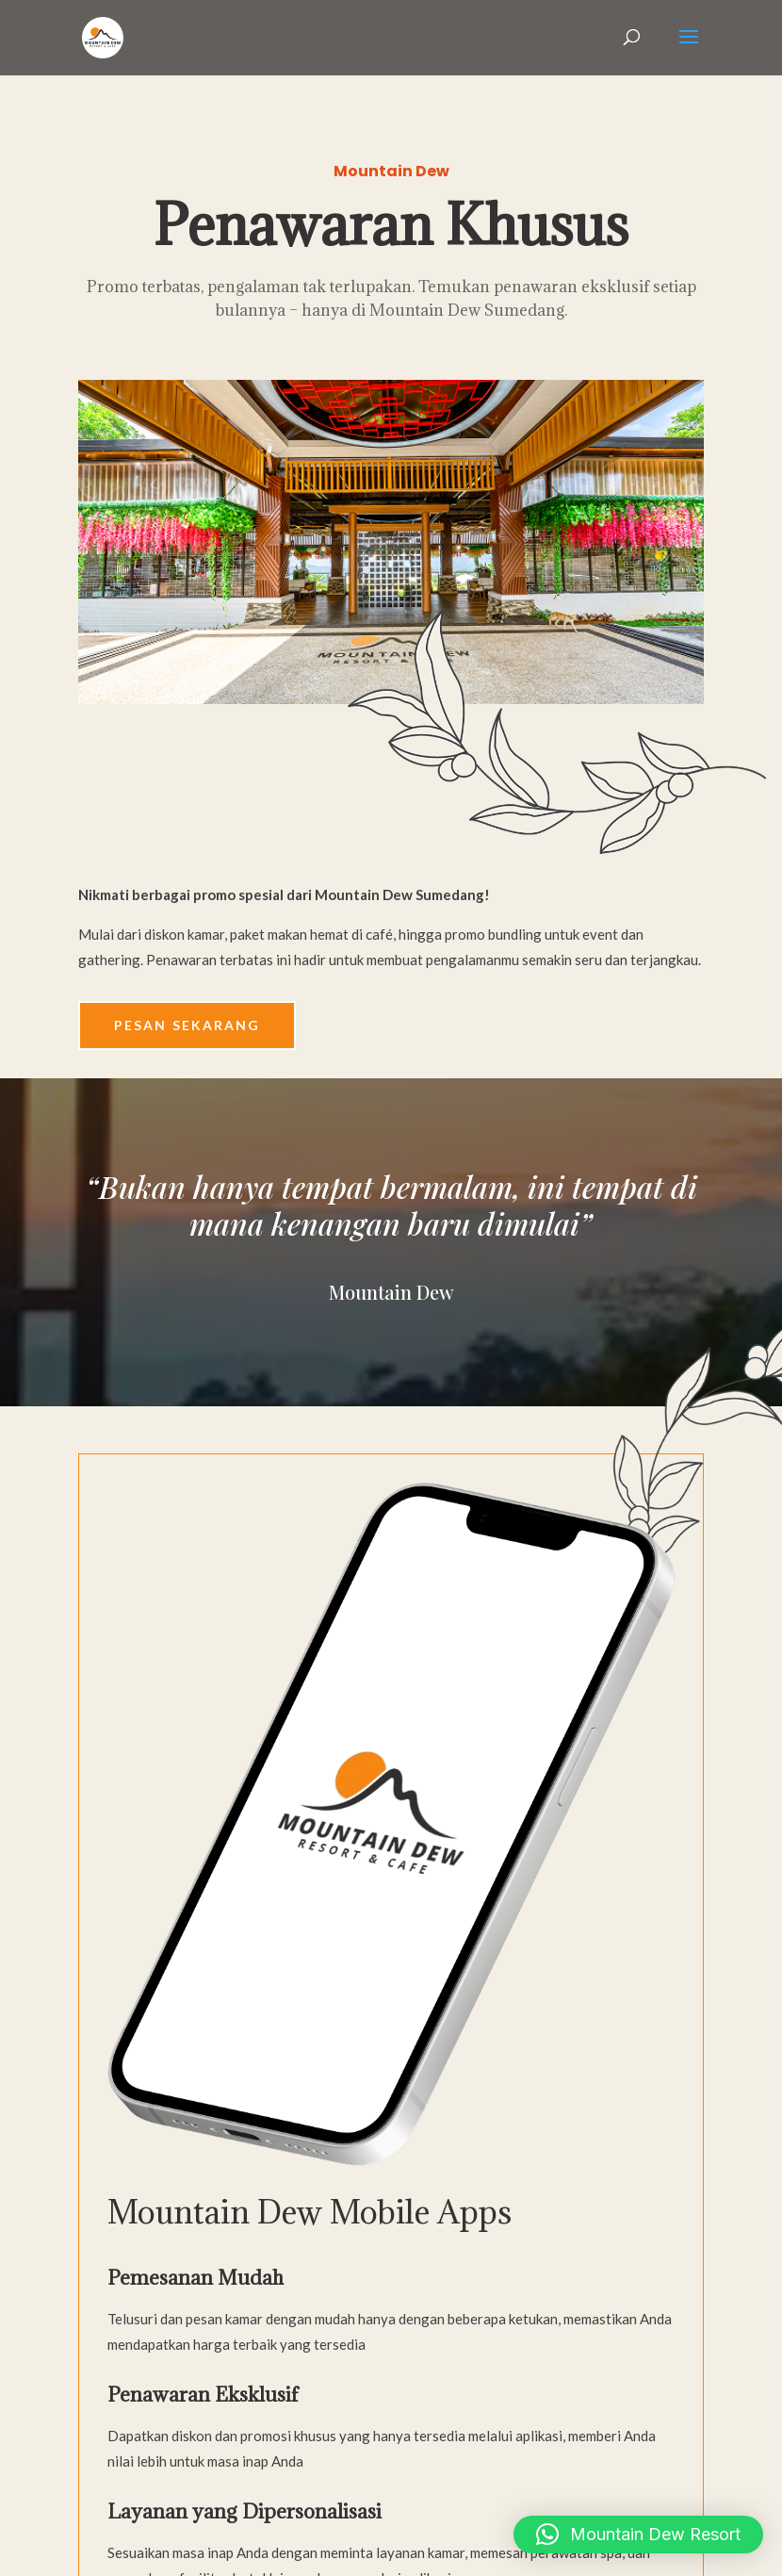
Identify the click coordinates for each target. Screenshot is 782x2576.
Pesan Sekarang (187, 1025)
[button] (638, 2534)
